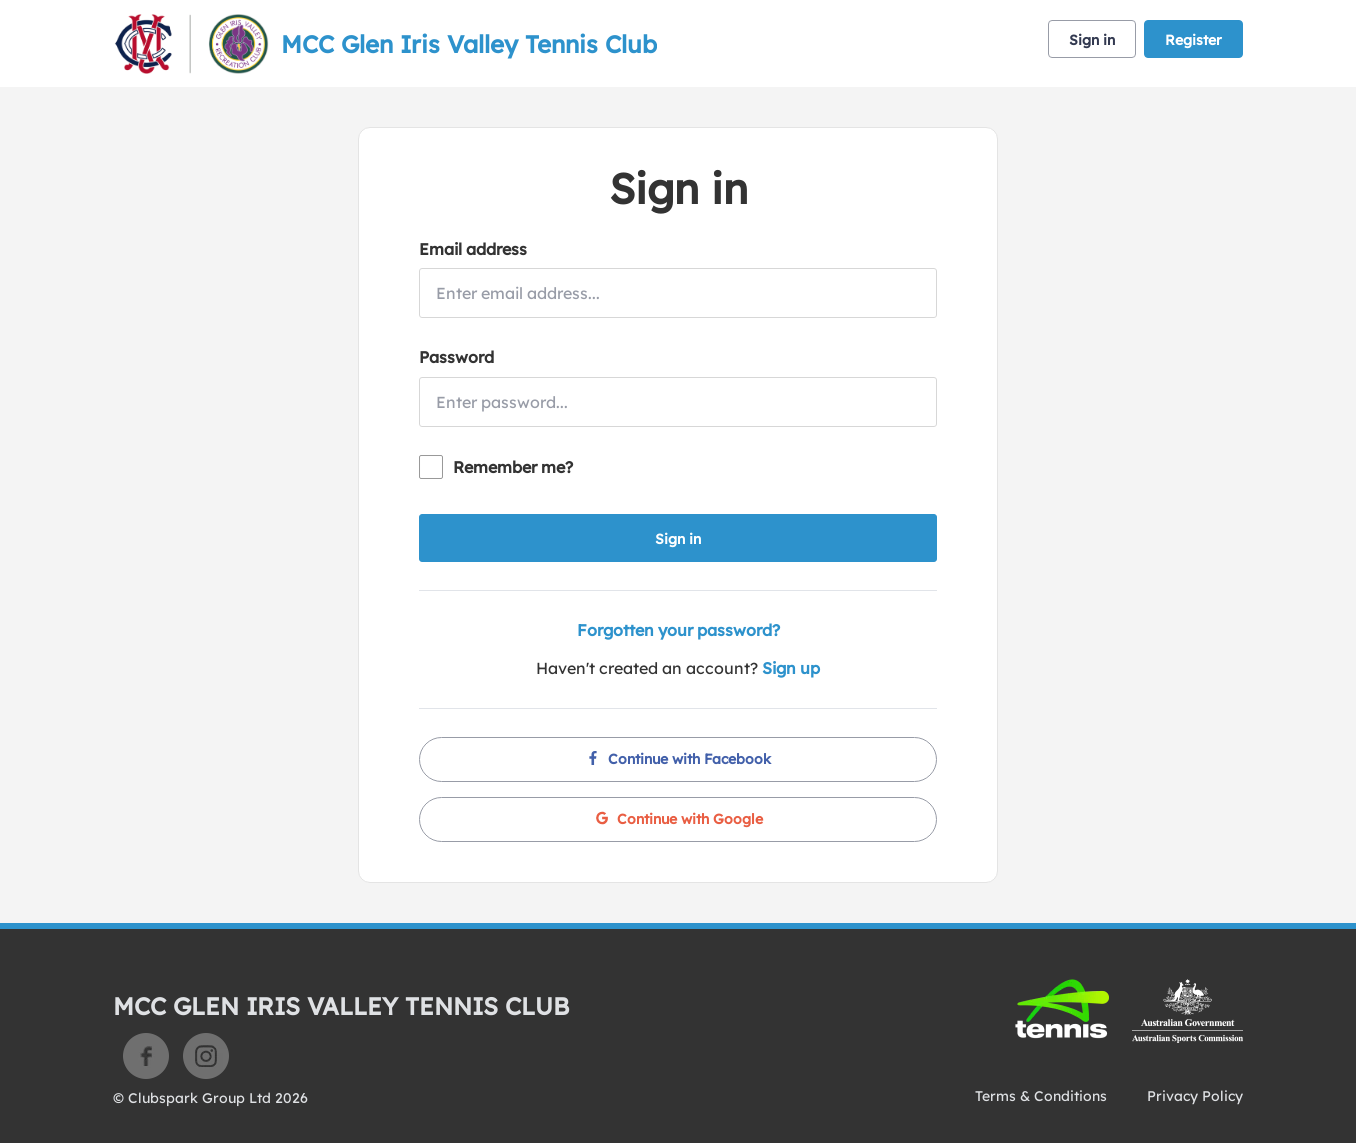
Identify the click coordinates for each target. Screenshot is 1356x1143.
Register (1193, 40)
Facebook (146, 1056)
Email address (473, 249)
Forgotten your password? (678, 630)
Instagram (206, 1056)
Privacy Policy (1195, 1096)
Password (456, 357)
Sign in (1092, 40)
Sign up (791, 668)
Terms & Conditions (1041, 1096)
